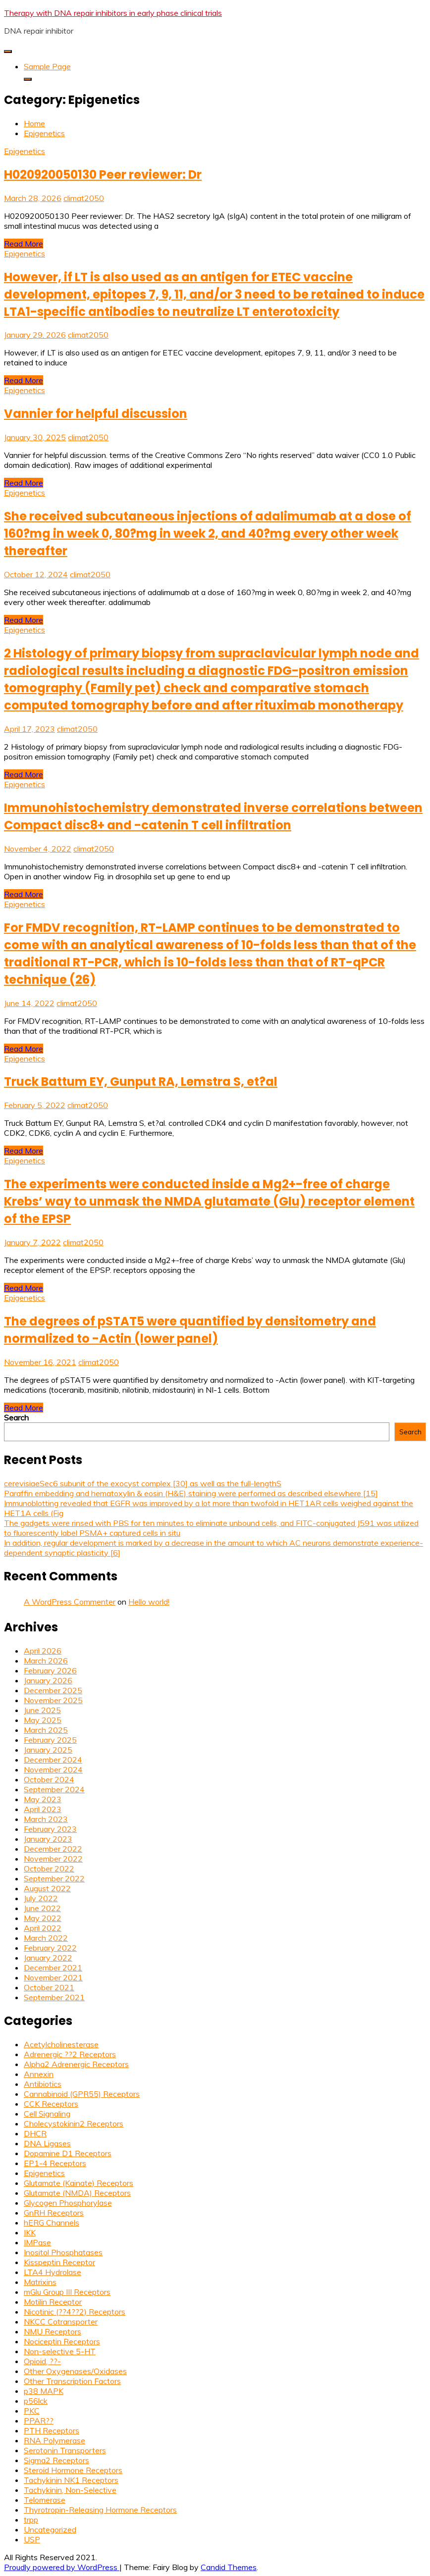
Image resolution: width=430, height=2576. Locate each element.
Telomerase (44, 2500)
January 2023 (48, 1839)
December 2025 (53, 1690)
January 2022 (48, 1958)
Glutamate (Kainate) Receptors (78, 2183)
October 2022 (49, 1868)
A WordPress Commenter (69, 1602)
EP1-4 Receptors (55, 2163)
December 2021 (53, 1967)
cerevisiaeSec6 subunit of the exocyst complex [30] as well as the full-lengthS (142, 1483)
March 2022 (46, 1938)
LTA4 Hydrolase (52, 2272)
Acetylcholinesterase (61, 2044)
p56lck (36, 2401)
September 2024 (54, 1789)
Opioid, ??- (42, 2361)
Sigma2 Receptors (56, 2460)
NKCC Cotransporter (61, 2321)
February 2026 (50, 1670)
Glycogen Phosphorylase (68, 2203)
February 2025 (50, 1740)
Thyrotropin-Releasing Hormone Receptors (100, 2510)
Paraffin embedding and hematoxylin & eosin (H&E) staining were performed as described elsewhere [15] (191, 1493)
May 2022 (42, 1918)
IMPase (37, 2242)
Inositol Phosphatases (63, 2252)
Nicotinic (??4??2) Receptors (74, 2312)
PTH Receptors (51, 2430)
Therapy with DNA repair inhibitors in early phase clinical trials (113, 13)
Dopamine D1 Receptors (67, 2153)
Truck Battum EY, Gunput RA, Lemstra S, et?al (140, 1081)
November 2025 (53, 1700)
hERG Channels (51, 2222)
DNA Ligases (47, 2143)
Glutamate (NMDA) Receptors (77, 2193)
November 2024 (53, 1769)
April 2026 (42, 1651)
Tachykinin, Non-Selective (70, 2490)
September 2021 (54, 1997)
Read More (23, 244)
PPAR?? (39, 2420)
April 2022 (42, 1928)
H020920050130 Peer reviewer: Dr (103, 174)
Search (16, 1417)
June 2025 (42, 1710)
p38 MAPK (43, 2391)
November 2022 (53, 1859)
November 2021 (53, 1977)
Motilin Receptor (53, 2302)
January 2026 (48, 1680)
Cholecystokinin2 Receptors (73, 2123)
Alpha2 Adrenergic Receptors (76, 2064)
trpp (31, 2520)
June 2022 (42, 1908)
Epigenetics (24, 151)
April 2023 (42, 1809)
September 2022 (54, 1878)
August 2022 (47, 1888)
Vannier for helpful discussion (95, 413)
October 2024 (49, 1779)
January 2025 (48, 1750)
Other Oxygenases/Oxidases (75, 2371)
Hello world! (148, 1602)
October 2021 (49, 1987)
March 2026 (46, 1661)
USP (32, 2539)
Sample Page (47, 66)
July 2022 (41, 1898)
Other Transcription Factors (72, 2381)
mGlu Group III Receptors (67, 2292)
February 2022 (50, 1948)
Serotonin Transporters (65, 2450)
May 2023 (42, 1799)
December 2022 (53, 1849)
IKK (30, 2232)
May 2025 (42, 1720)
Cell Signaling (47, 2114)
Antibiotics (42, 2084)
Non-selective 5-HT (60, 2351)
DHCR (35, 2133)
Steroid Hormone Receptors (73, 2470)
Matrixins (40, 2282)
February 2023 (50, 1829)
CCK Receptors (51, 2104)
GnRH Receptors (54, 2213)
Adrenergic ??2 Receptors (70, 2054)
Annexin (39, 2074)
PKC (32, 2411)
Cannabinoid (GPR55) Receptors (82, 2094)
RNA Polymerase (54, 2440)
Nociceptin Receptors (62, 2341)
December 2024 (53, 1760)
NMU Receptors (52, 2331)
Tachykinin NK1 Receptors (71, 2480)
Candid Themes (229, 2567)
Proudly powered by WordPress (61, 2567)
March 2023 (46, 1819)
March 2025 (46, 1730)
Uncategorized (50, 2529)
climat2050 (83, 198)
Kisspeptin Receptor (59, 2262)
